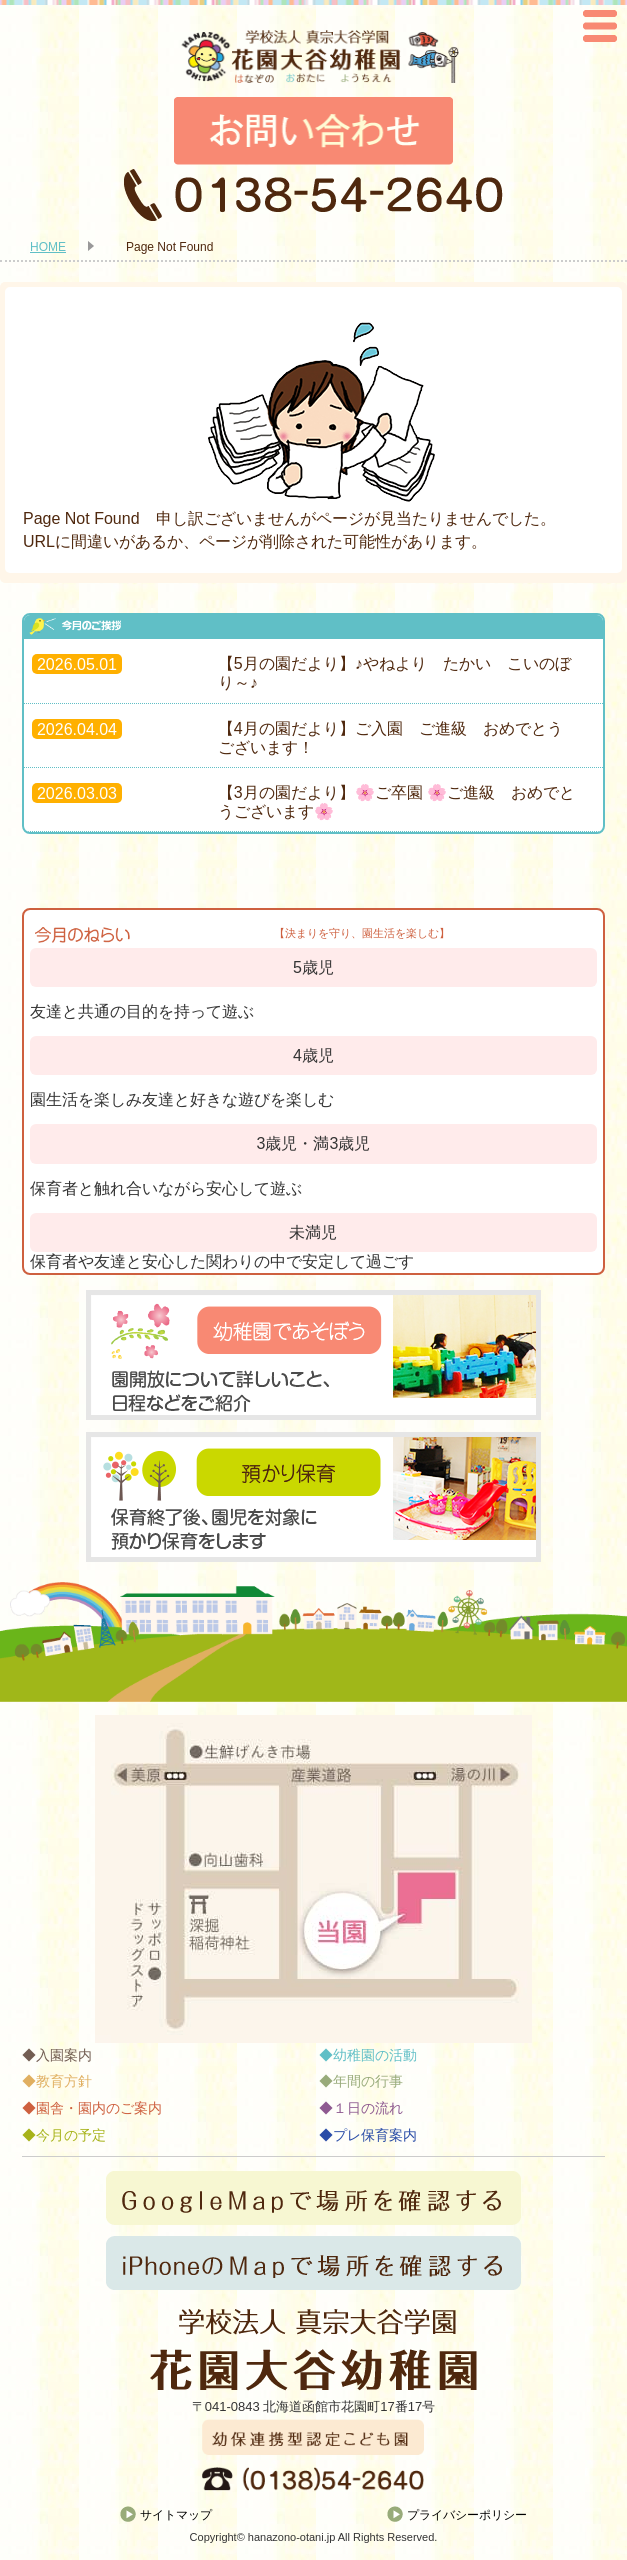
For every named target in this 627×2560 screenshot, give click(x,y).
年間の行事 (368, 2081)
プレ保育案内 (375, 2135)
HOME (48, 247)
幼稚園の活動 (375, 2055)
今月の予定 (71, 2135)
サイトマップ (176, 2515)
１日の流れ (368, 2108)
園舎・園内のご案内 (99, 2108)
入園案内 (64, 2055)
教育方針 (64, 2081)
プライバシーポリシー (467, 2515)
